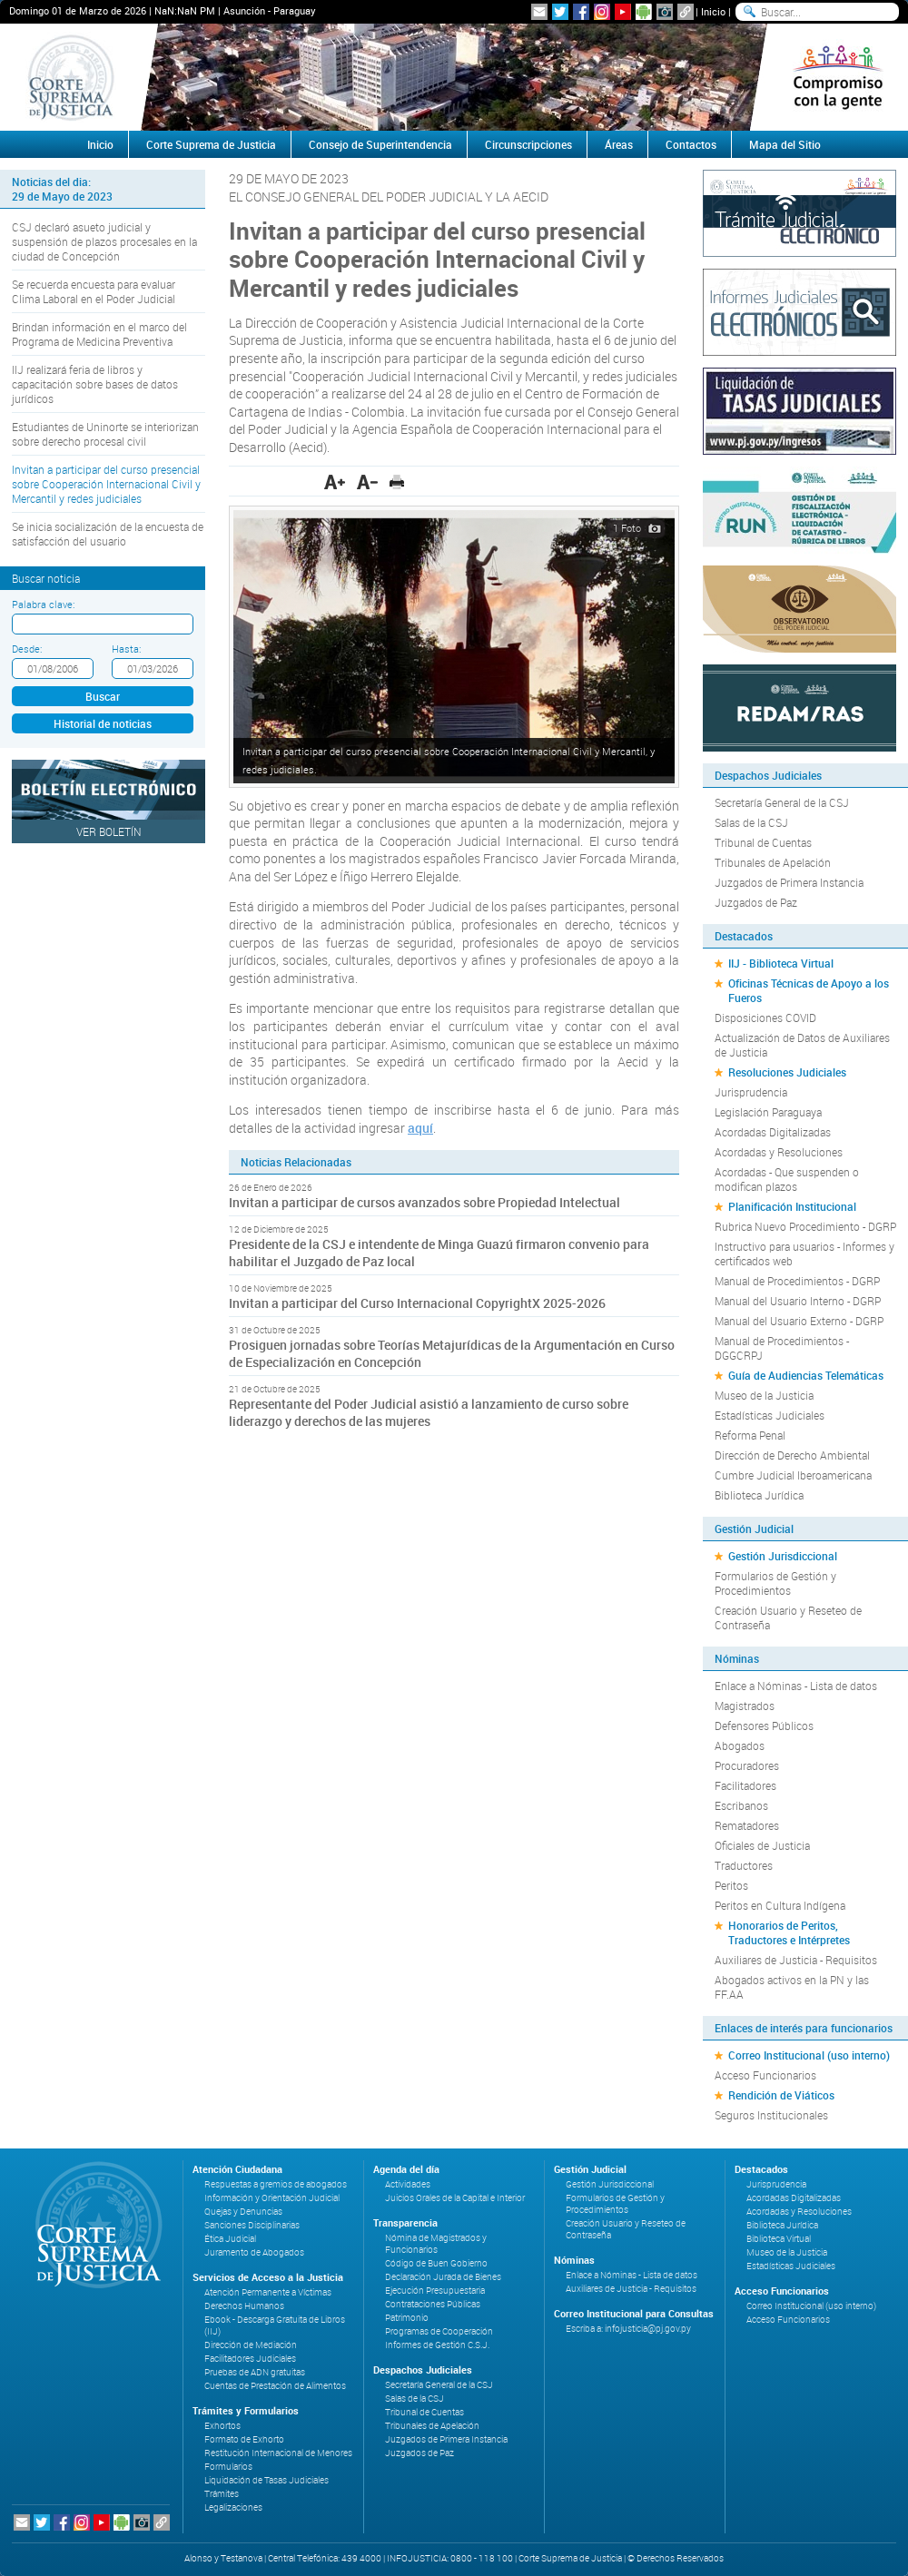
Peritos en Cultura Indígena (780, 1905)
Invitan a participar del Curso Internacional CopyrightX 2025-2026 (417, 1303)
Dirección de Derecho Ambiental (792, 1455)
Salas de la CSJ (751, 822)
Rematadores (747, 1825)
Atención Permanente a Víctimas (267, 2292)
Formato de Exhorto (244, 2439)
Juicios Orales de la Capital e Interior (455, 2198)
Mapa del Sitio (785, 144)
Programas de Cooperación (439, 2331)
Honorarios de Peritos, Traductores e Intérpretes (789, 1932)
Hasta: (126, 648)
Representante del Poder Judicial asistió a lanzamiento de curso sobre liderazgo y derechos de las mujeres (428, 1412)
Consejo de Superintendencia (380, 144)
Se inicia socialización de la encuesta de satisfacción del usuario (107, 533)
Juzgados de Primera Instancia (789, 882)
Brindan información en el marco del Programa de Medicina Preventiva (99, 334)
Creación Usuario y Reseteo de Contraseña (788, 1617)
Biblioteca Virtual (778, 2239)
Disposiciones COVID (765, 1017)
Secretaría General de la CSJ (782, 802)
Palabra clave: (43, 604)
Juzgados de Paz (756, 902)
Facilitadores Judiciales (250, 2359)
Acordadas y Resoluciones (779, 1152)
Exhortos (222, 2426)
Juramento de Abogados (254, 2252)
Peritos (731, 1885)
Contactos (691, 144)
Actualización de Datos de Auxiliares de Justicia (802, 1044)
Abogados (740, 1745)
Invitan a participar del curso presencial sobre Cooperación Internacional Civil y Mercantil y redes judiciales (106, 484)
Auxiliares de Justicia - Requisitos (796, 1959)
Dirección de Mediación (250, 2345)
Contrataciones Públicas (432, 2304)
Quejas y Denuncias (243, 2211)
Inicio (713, 11)
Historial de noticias (103, 723)
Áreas (619, 144)
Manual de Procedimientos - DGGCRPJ (782, 1347)
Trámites (221, 2494)
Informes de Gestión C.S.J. (437, 2345)
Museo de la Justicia (764, 1395)
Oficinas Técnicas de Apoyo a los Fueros (808, 990)
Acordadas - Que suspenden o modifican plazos (787, 1179)
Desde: (27, 648)
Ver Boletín (109, 831)
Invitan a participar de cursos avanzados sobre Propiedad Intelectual (424, 1202)
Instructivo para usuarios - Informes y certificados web (804, 1253)
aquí (420, 1127)
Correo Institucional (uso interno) (809, 2055)
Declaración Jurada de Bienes (443, 2277)
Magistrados (745, 1705)
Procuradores (747, 1765)
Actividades (407, 2184)
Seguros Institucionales (771, 2115)
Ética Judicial (230, 2239)
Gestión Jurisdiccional (782, 1556)
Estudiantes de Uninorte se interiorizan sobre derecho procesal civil (105, 433)
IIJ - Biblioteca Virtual (781, 963)
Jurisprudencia (751, 1092)
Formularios (228, 2467)
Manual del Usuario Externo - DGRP (799, 1320)
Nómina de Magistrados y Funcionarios (436, 2244)
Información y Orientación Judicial (272, 2198)
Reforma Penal (750, 1435)
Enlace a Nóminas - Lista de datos (796, 1685)
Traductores (744, 1865)
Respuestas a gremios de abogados (275, 2184)
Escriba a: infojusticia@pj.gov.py (628, 2329)
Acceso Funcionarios (765, 2075)
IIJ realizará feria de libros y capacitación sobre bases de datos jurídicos (95, 384)
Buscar (102, 696)
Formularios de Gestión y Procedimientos (775, 1583)
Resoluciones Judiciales (787, 1072)
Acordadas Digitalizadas (773, 1132)
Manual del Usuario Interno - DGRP (798, 1300)
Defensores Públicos (764, 1725)
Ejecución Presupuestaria (435, 2290)
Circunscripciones (528, 144)
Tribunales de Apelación (773, 862)
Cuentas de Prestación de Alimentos (275, 2386)
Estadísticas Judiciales (769, 1415)
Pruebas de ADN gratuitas (254, 2372)
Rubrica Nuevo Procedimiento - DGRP (805, 1226)
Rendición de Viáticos (781, 2095)
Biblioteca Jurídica (759, 1495)
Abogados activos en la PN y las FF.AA (792, 1986)
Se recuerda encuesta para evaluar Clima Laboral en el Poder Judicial (93, 291)
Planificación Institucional (792, 1206)
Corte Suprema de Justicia (211, 144)
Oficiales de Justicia (762, 1845)
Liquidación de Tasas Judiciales (266, 2480)
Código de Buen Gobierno (436, 2263)
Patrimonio (407, 2318)
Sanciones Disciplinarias (252, 2225)
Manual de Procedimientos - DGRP (797, 1280)
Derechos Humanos (244, 2306)
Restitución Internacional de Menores (278, 2453)
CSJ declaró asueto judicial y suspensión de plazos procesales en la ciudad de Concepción (104, 241)
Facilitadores (745, 1785)
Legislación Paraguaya (768, 1112)
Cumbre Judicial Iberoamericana (793, 1475)
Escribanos (741, 1805)
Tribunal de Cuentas (763, 842)
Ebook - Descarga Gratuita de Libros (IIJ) (274, 2325)
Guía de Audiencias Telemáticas (805, 1375)
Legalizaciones (233, 2507)
